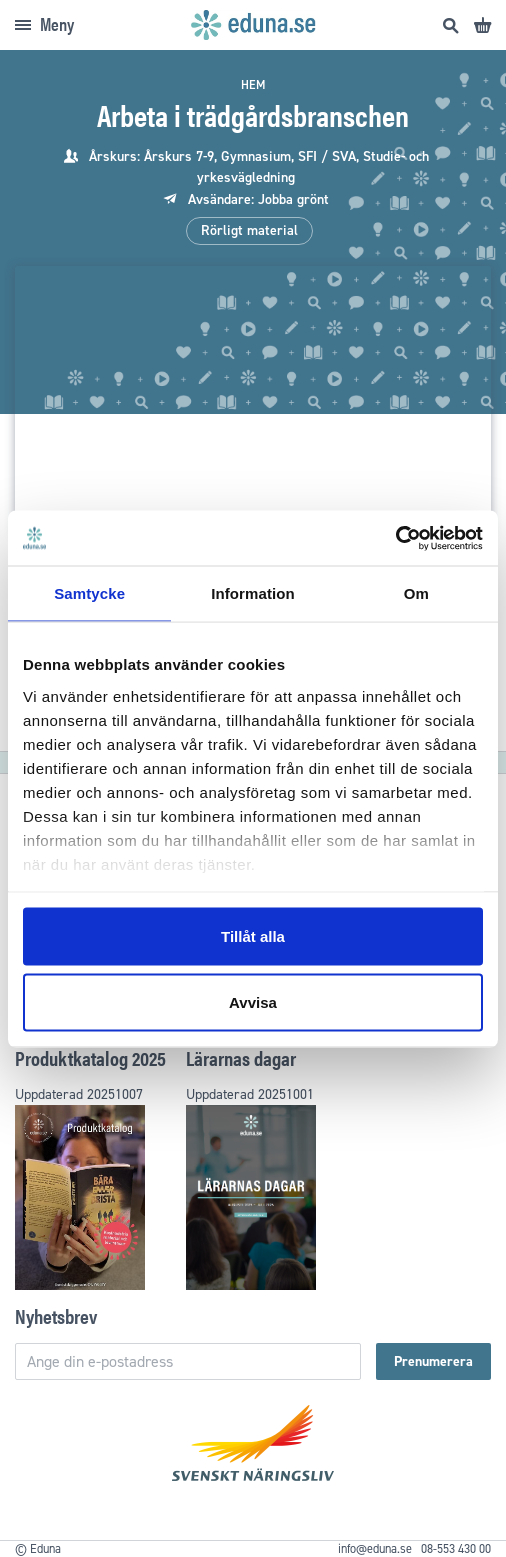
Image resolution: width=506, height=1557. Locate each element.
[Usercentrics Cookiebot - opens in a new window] (395, 538)
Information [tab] (253, 593)
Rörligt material (249, 230)
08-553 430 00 (456, 1549)
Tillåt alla (253, 936)
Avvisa (253, 1001)
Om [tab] (416, 593)
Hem (253, 85)
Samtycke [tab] (89, 593)
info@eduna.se (375, 1549)
